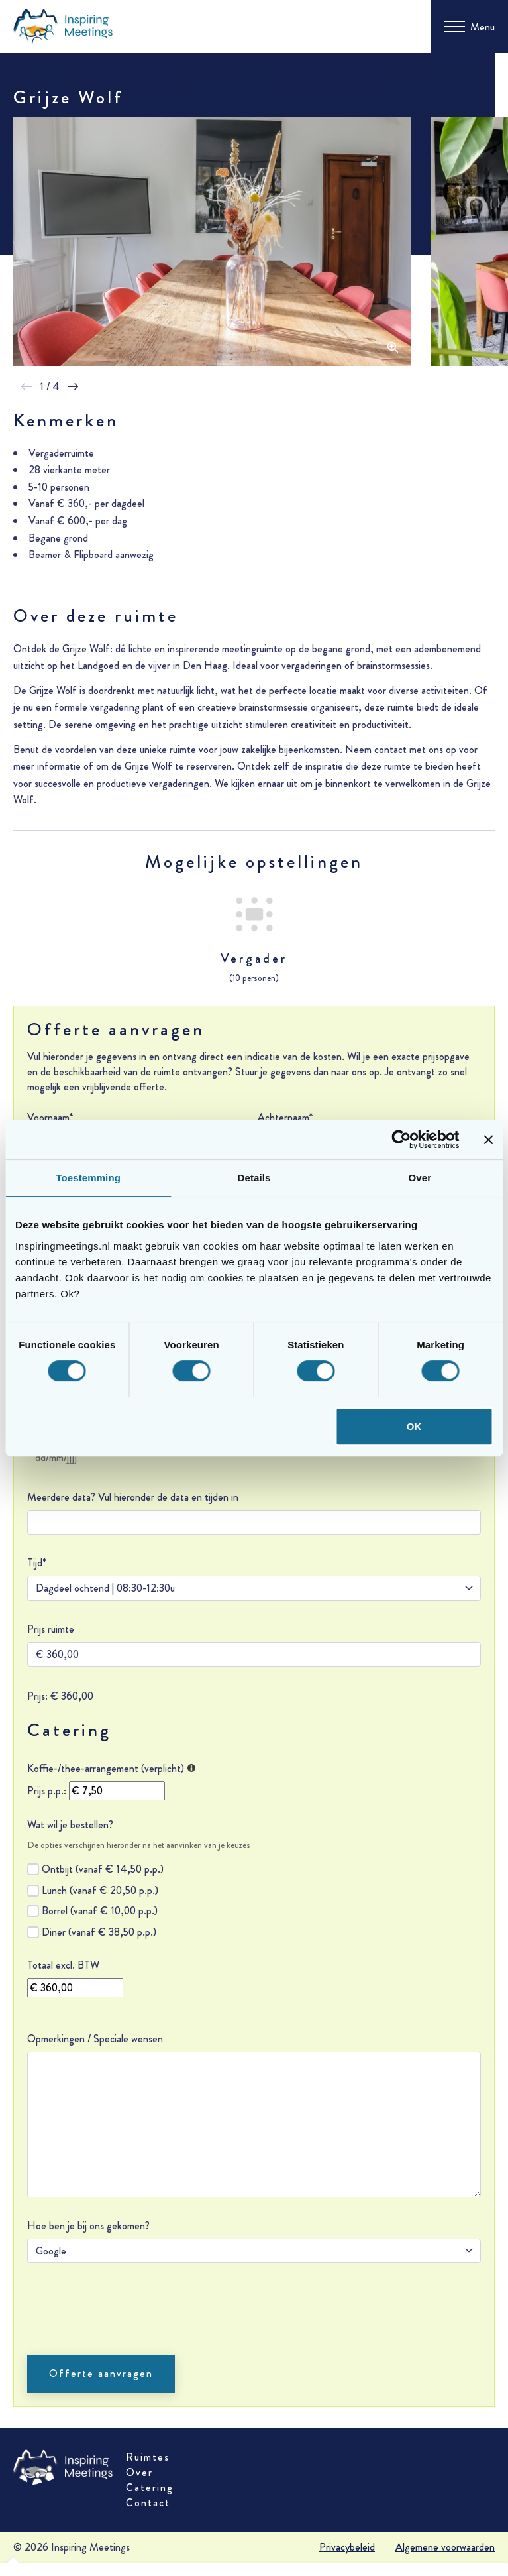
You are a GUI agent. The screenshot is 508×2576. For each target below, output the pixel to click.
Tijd (36, 1562)
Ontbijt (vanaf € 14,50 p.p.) (103, 1869)
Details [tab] (254, 1177)
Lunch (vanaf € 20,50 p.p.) (100, 1890)
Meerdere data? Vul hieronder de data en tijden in (132, 1497)
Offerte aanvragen (101, 2373)
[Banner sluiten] (488, 1139)
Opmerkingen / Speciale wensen (95, 2038)
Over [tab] (420, 1177)
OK (414, 1426)
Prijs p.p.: (46, 1790)
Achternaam (285, 1117)
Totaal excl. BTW (63, 1965)
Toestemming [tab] (88, 1177)
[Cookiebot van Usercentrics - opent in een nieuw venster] (401, 1139)
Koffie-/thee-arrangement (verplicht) (111, 1768)
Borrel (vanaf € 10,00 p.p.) (100, 1910)
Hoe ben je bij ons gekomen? (88, 2225)
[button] (26, 386)
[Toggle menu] (469, 26)
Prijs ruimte (50, 1629)
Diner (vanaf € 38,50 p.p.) (99, 1932)
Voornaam (50, 1117)
